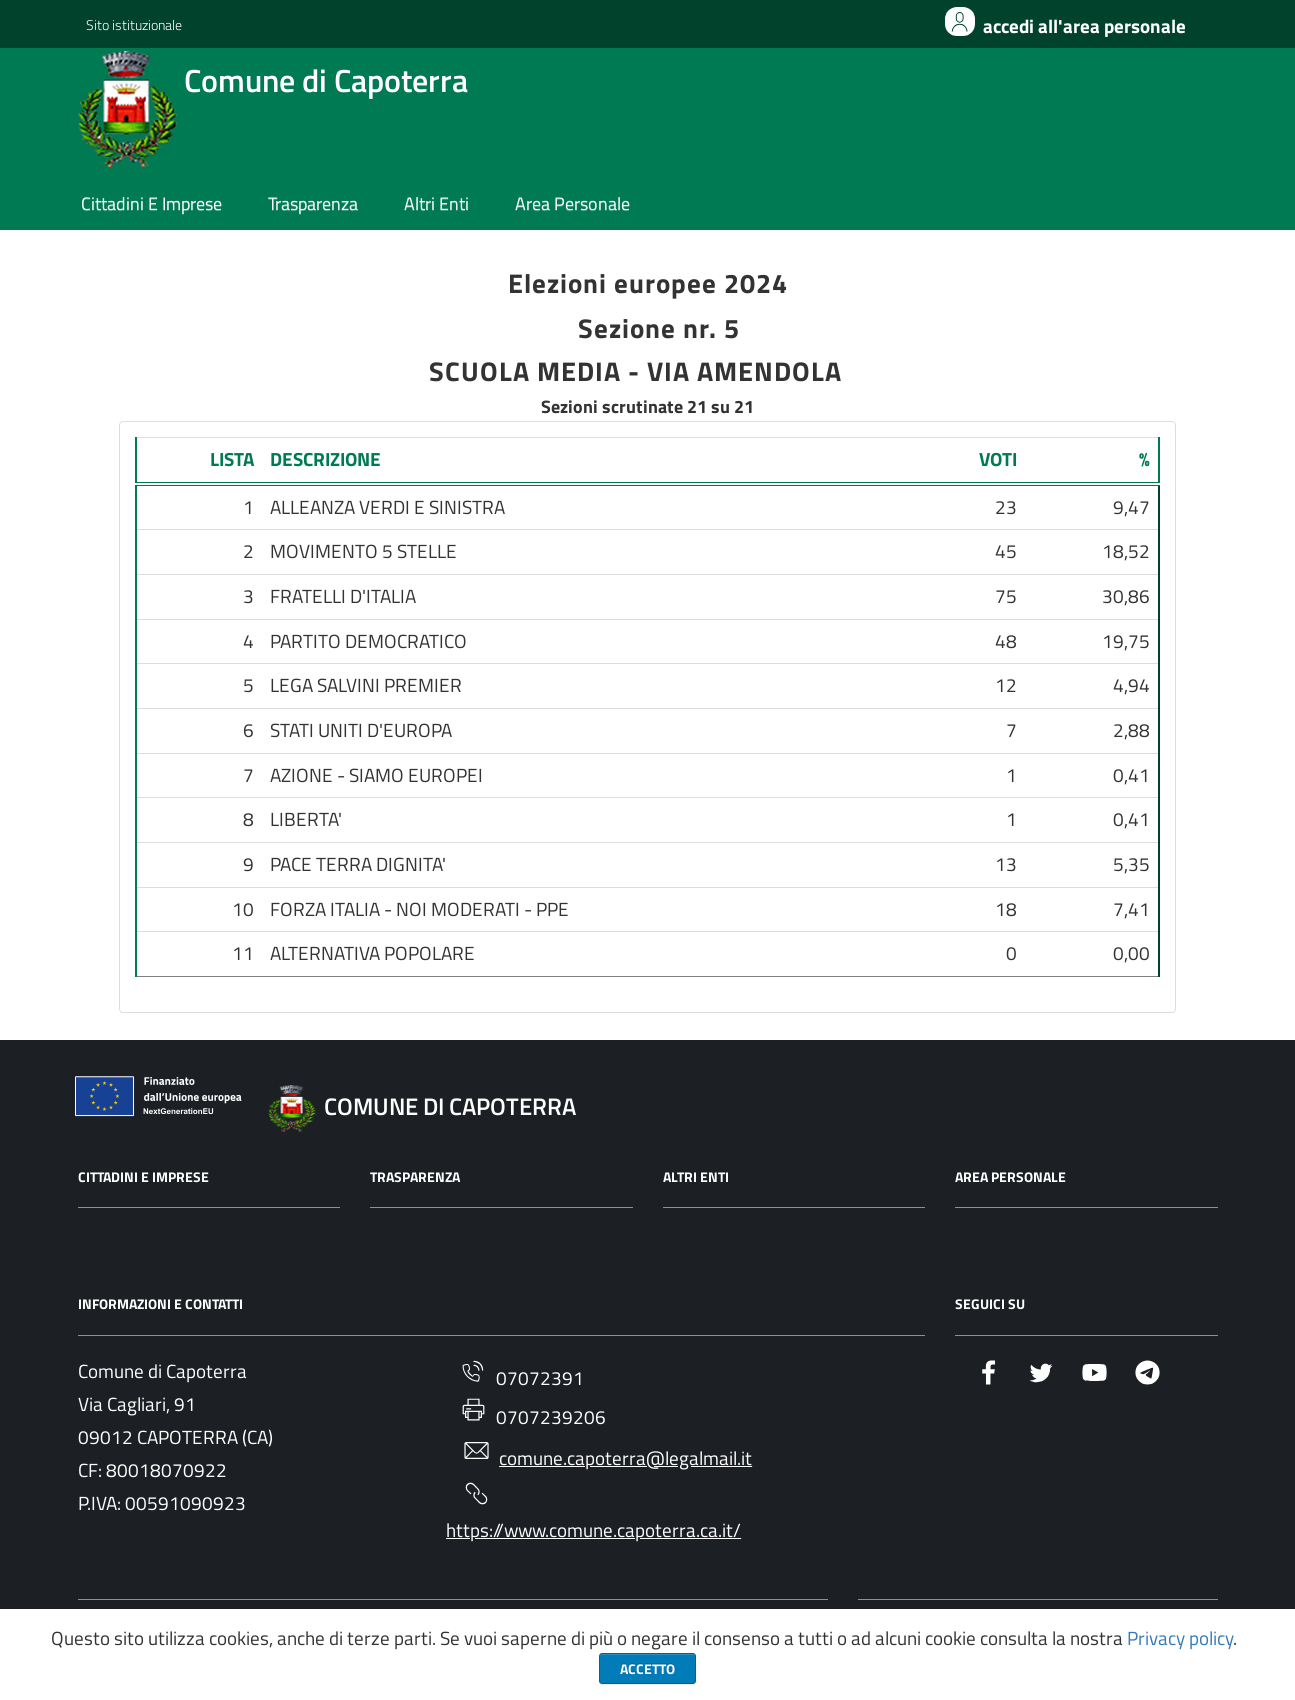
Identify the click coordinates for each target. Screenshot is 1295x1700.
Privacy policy (1180, 1638)
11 (243, 954)
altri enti (436, 204)
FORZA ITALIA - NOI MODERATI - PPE (419, 910)
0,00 (1131, 954)
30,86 (1126, 597)
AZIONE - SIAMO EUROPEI (376, 776)
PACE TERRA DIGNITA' (358, 865)
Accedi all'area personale (1084, 26)
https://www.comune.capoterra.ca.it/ (593, 1513)
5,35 (1131, 865)
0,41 (1131, 776)
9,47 (1131, 508)
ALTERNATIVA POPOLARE (372, 954)
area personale (572, 204)
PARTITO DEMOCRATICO (368, 642)
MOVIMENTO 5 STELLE (363, 552)
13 (1006, 865)
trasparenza (313, 204)
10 (243, 910)
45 (1006, 552)
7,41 (1131, 910)
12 (1006, 686)
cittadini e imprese (151, 204)
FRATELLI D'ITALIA (343, 597)
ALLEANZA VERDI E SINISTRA (387, 508)
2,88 (1131, 731)
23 (1006, 508)
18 (1006, 910)
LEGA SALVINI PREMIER (366, 686)
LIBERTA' (306, 820)
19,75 (1126, 642)
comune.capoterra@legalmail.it (607, 1455)
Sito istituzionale (134, 24)
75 (1006, 597)
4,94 (1131, 686)
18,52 (1126, 552)
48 (1006, 642)
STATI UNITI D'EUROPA (361, 731)
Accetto (647, 1668)
